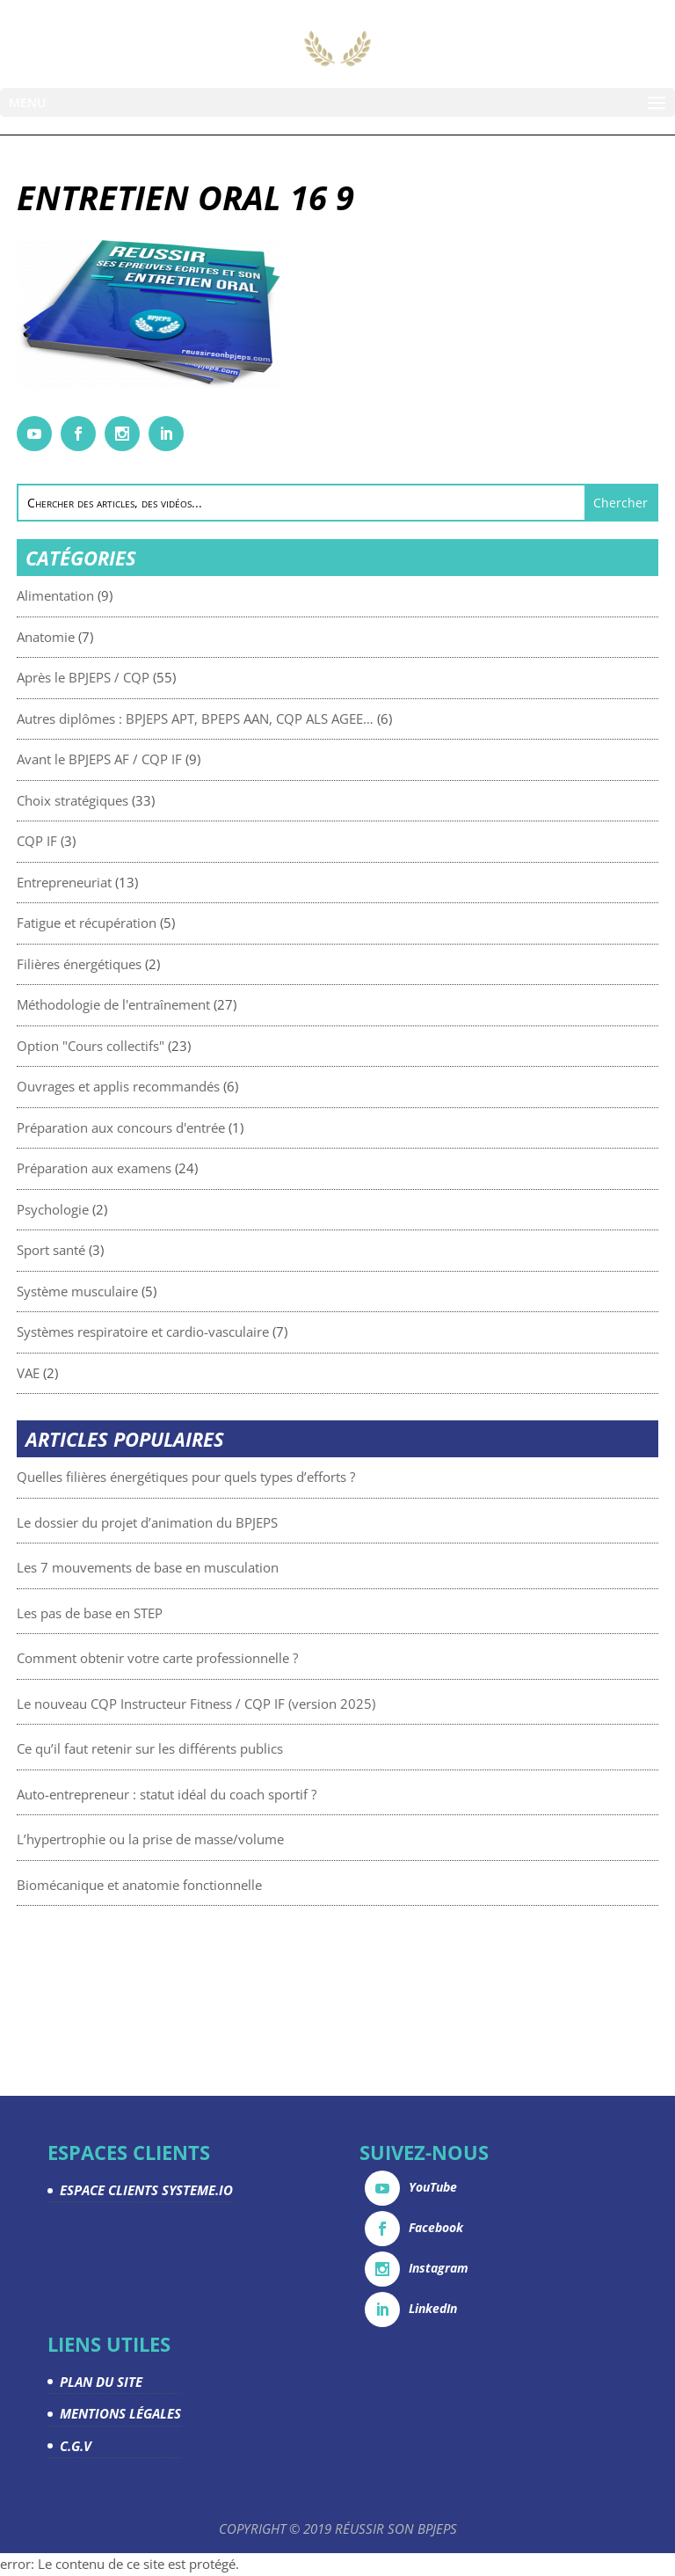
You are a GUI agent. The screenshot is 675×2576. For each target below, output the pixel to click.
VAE (109, 1373)
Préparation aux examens (175, 1168)
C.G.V (75, 2446)
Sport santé (132, 1250)
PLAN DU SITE (101, 2381)
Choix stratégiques (154, 800)
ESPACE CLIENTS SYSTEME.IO (146, 2190)
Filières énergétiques (160, 964)
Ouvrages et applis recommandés (199, 1086)
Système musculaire (159, 1291)
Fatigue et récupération (168, 922)
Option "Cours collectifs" (172, 1045)
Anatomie (127, 637)
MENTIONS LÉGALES (120, 2413)
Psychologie (134, 1209)
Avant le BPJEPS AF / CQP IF (181, 759)
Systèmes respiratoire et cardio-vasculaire (224, 1331)
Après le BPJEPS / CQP (164, 677)
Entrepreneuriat (145, 882)
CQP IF (118, 841)
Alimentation (137, 595)
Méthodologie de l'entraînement (195, 1004)
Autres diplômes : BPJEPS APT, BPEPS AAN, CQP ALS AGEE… (276, 718)
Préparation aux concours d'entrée (202, 1127)
